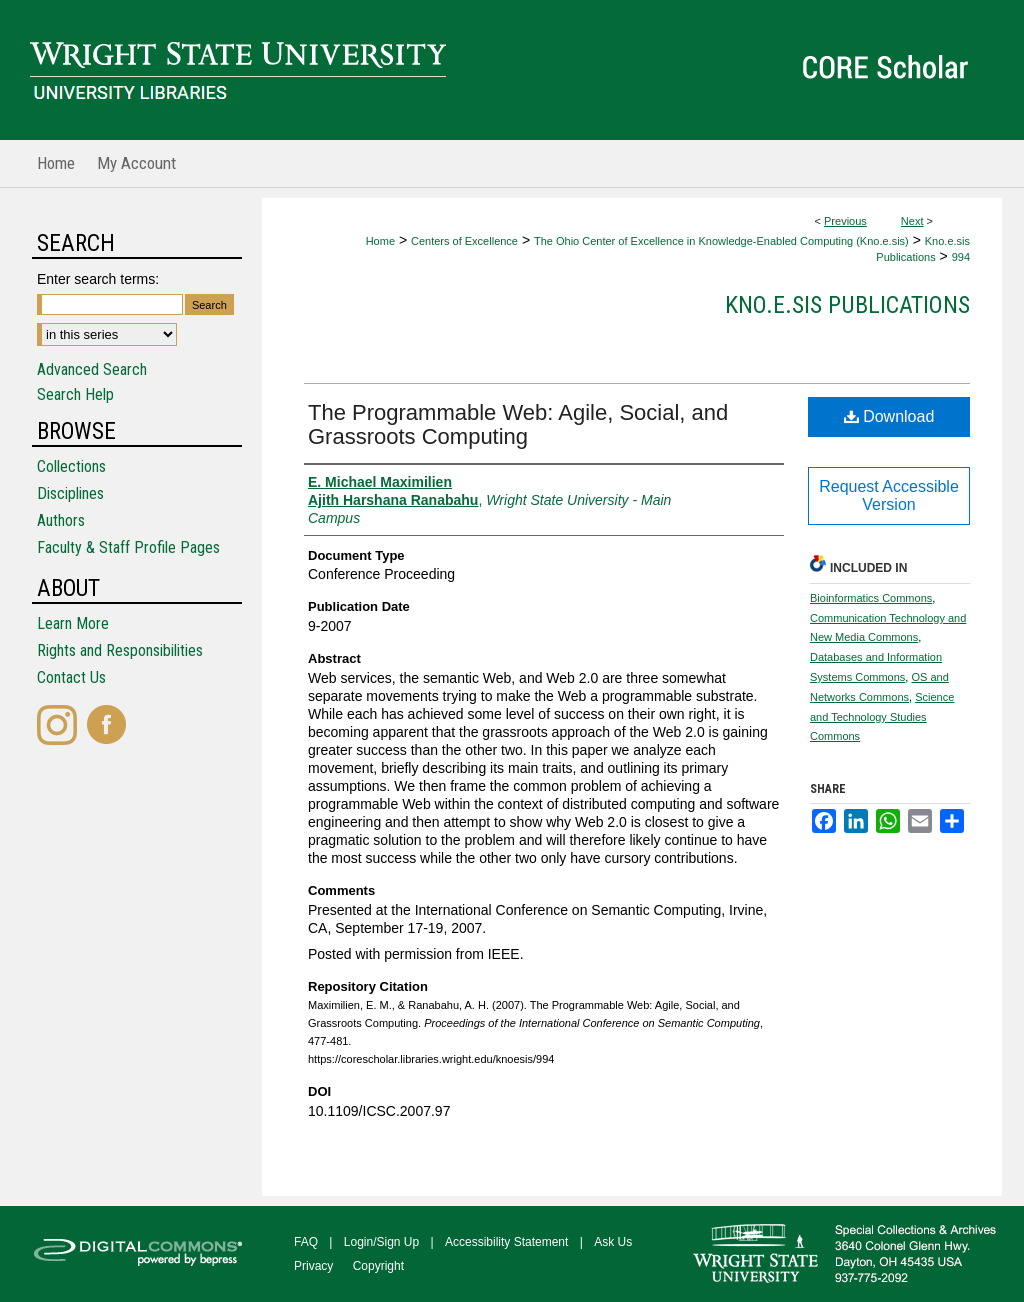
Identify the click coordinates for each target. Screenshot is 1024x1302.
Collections (71, 466)
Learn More (73, 623)
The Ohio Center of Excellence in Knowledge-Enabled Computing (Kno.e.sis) (721, 241)
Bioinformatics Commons (871, 598)
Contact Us (71, 677)
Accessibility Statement (506, 1242)
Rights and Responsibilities (120, 650)
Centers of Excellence (464, 241)
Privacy (313, 1266)
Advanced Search (92, 369)
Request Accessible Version (889, 495)
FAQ (306, 1242)
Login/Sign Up (381, 1242)
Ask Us (613, 1242)
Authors (61, 520)
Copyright (378, 1266)
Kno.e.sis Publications (847, 305)
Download (889, 416)
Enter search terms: (98, 279)
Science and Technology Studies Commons (882, 717)
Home (380, 241)
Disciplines (70, 493)
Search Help (75, 394)
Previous (845, 221)
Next (912, 221)
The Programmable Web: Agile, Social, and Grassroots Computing (518, 424)
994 (961, 257)
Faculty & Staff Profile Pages (128, 547)
